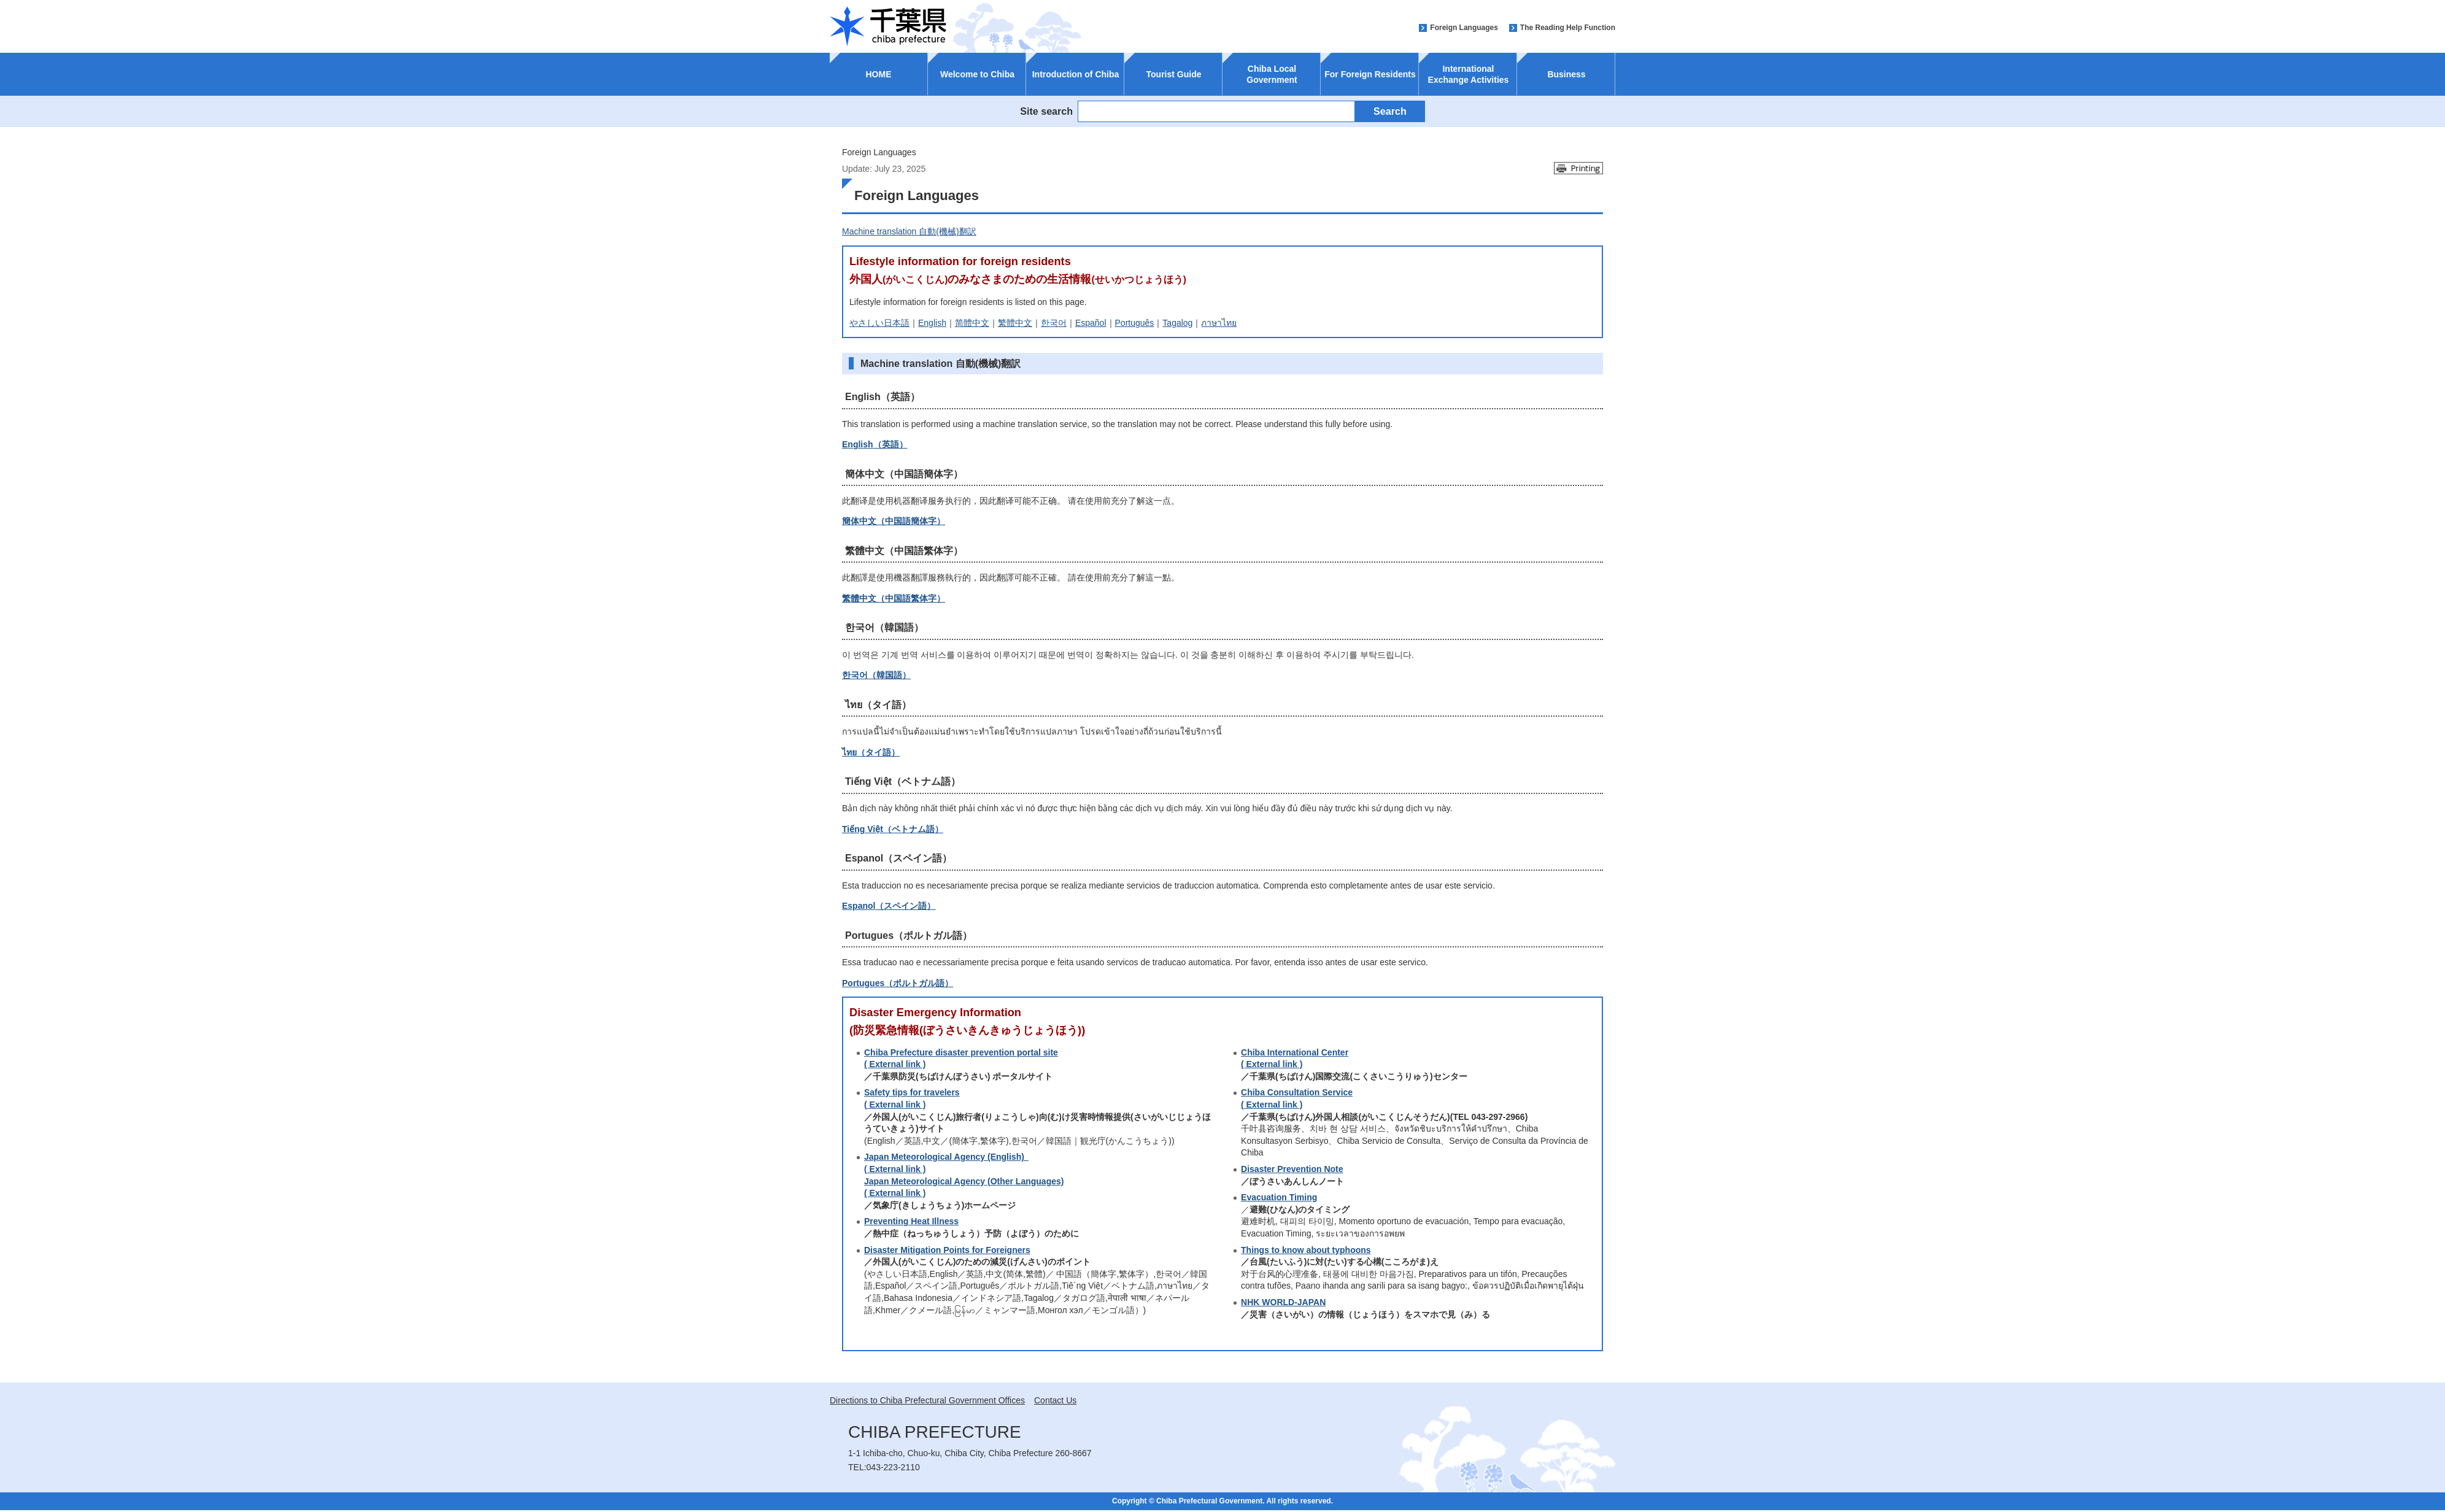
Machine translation (909, 231)
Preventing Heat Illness (911, 1221)
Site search (1046, 111)
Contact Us (1055, 1400)
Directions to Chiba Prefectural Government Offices (927, 1400)
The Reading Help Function (1567, 27)
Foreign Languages (1464, 27)
